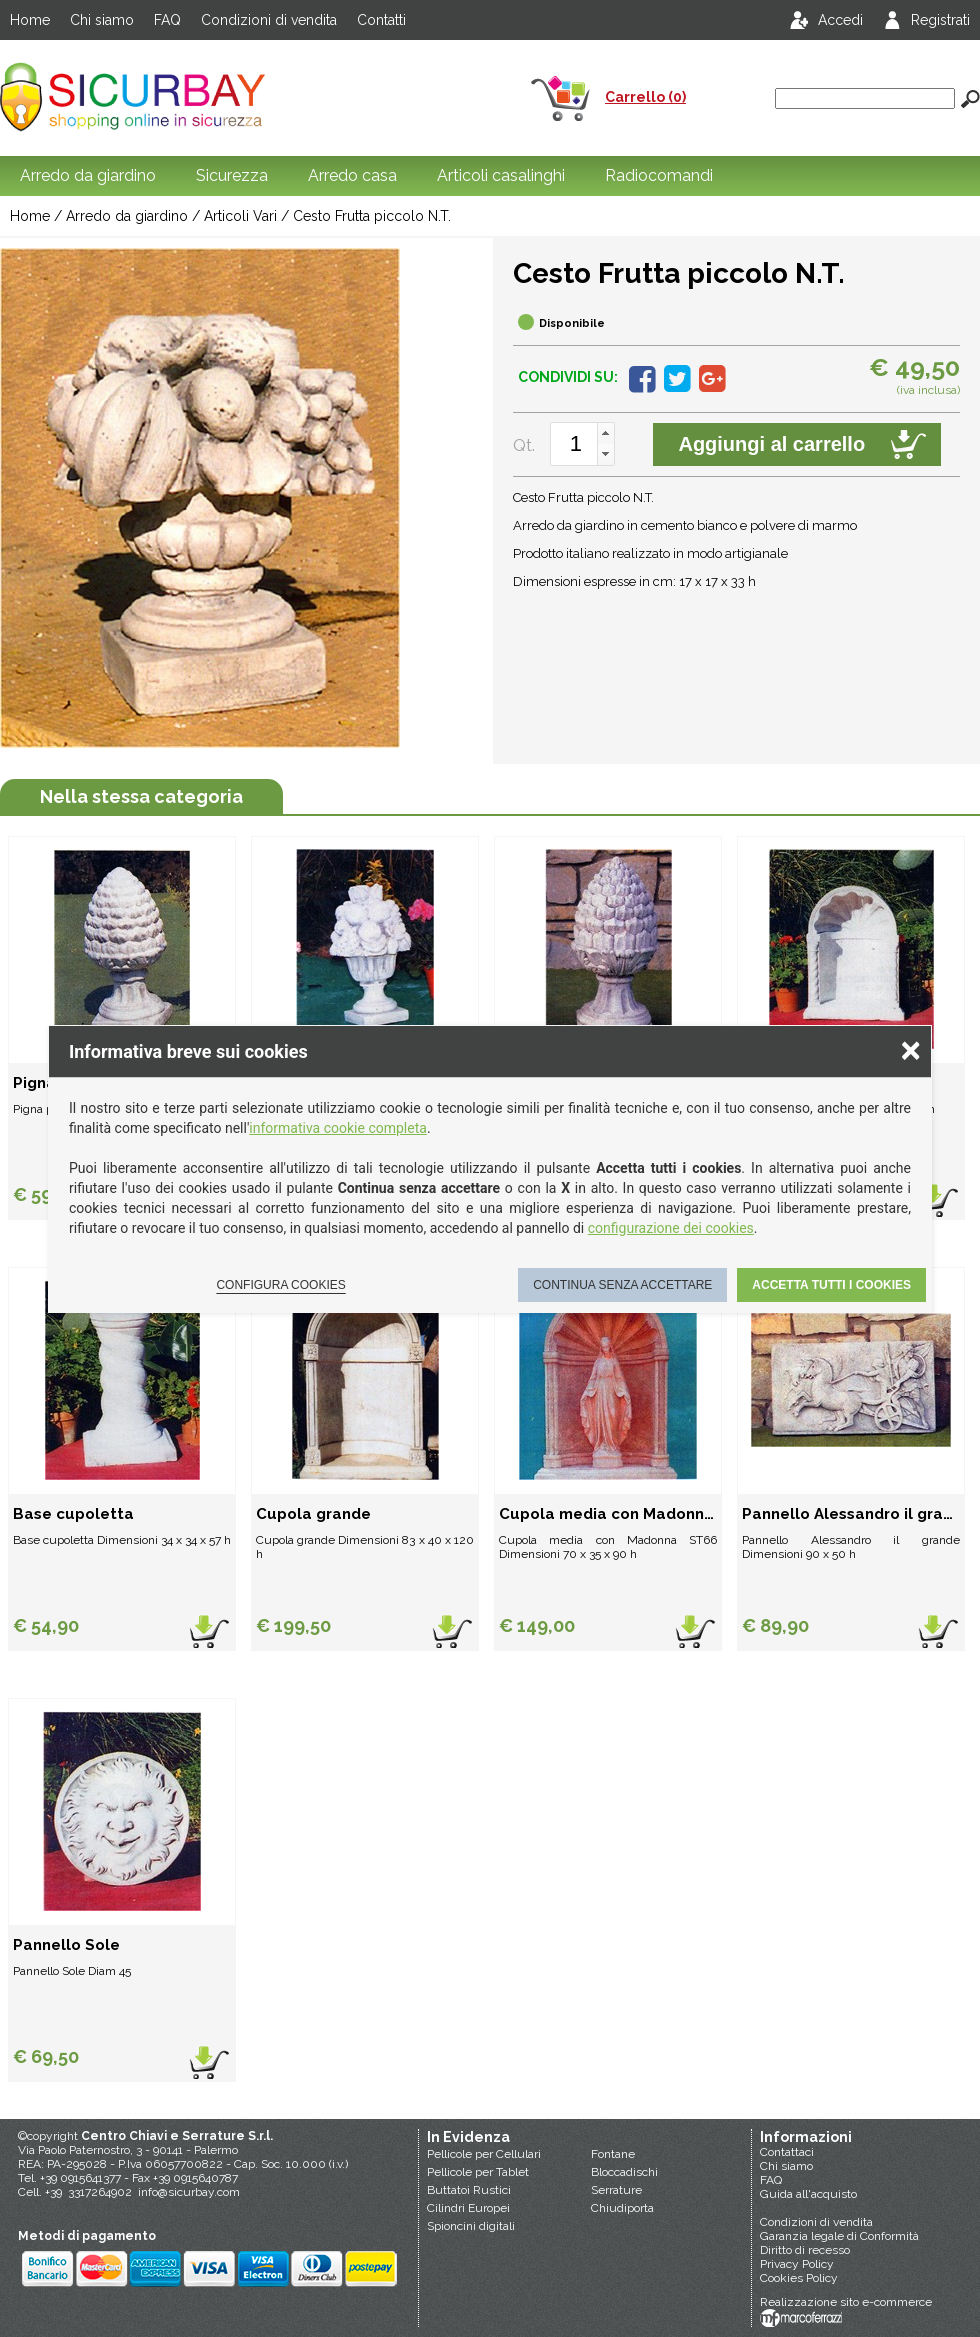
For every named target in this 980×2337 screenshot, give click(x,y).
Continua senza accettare (622, 1285)
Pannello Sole (66, 1945)
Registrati (940, 20)
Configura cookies (280, 1285)
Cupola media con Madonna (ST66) (608, 1514)
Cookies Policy (799, 2278)
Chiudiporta (622, 2208)
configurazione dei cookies (671, 1228)
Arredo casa (352, 175)
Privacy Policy (797, 2264)
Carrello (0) (645, 97)
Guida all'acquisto (808, 2194)
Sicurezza (232, 175)
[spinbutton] (575, 443)
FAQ (167, 20)
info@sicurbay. (177, 2192)
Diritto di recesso (805, 2250)
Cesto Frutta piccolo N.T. (372, 216)
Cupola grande (313, 1514)
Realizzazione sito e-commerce (846, 2302)
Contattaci (787, 2152)
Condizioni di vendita (269, 20)
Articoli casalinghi (501, 175)
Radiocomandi (659, 175)
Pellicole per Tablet (478, 2172)
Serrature (616, 2190)
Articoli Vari (240, 216)
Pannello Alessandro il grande (851, 1514)
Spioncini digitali (471, 2226)
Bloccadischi (624, 2172)
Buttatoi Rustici (469, 2190)
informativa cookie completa (338, 1128)
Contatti (381, 20)
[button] (605, 433)
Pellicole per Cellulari (484, 2154)
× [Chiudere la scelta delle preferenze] (911, 1049)
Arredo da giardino (88, 175)
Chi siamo (102, 20)
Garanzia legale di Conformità (839, 2236)
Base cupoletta (73, 1514)
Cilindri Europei (468, 2208)
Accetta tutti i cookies (831, 1285)
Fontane (613, 2154)
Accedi (840, 20)
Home (30, 20)
